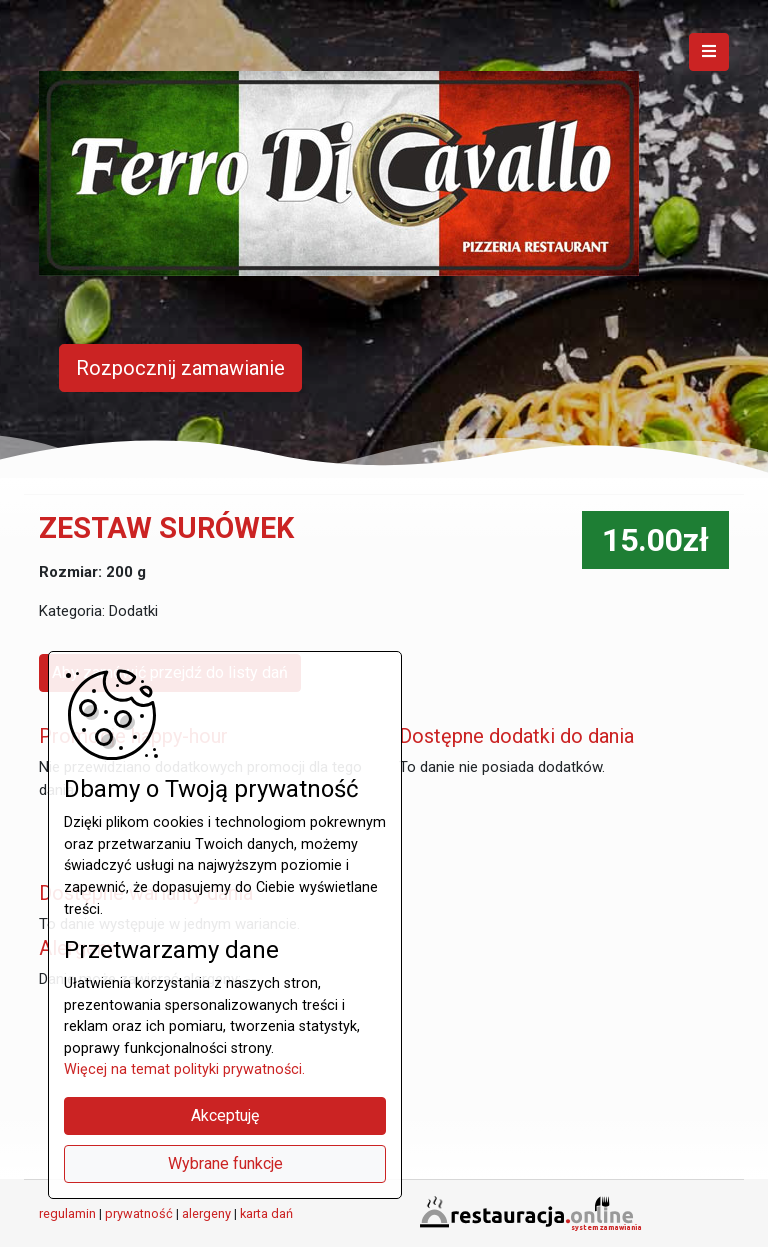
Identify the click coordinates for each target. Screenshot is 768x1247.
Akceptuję (225, 1115)
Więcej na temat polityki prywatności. (184, 1069)
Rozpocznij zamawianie (180, 368)
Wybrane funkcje (225, 1163)
